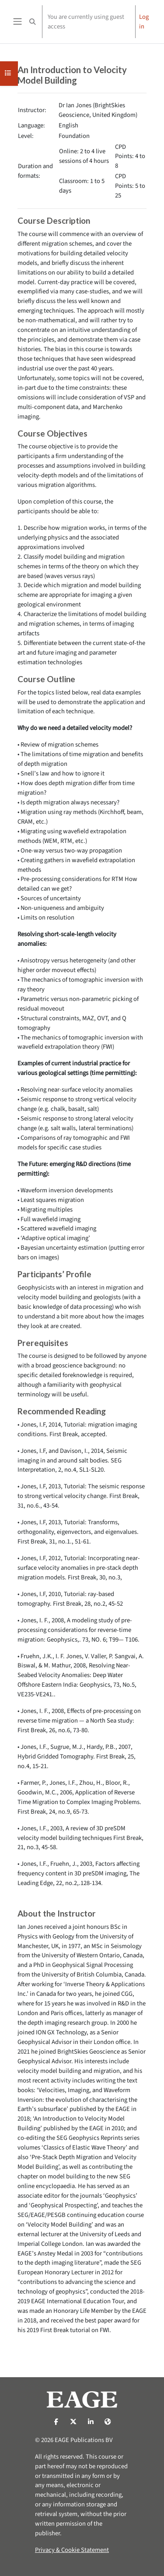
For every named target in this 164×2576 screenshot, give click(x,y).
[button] (32, 21)
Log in (144, 21)
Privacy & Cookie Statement (72, 2550)
